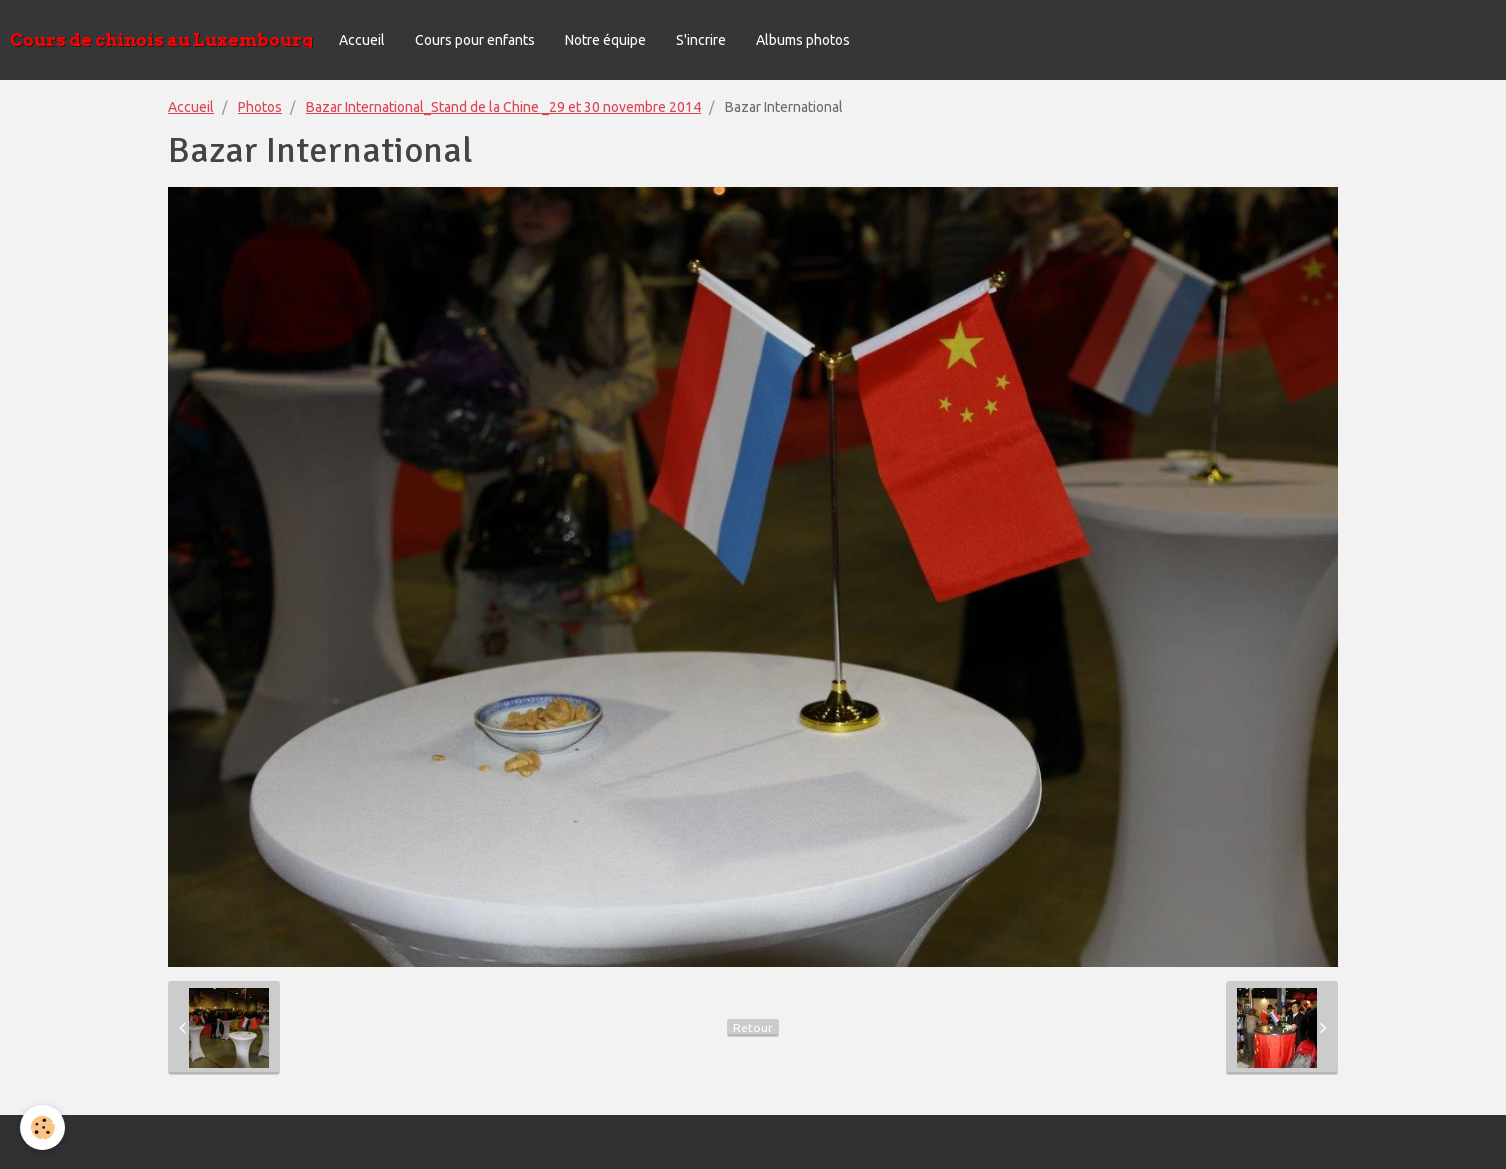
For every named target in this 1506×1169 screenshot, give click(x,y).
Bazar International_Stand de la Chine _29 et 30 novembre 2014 (503, 107)
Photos (260, 107)
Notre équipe (605, 40)
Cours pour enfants (475, 40)
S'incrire (701, 40)
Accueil (362, 40)
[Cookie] (42, 1127)
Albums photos (803, 40)
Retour (753, 1027)
